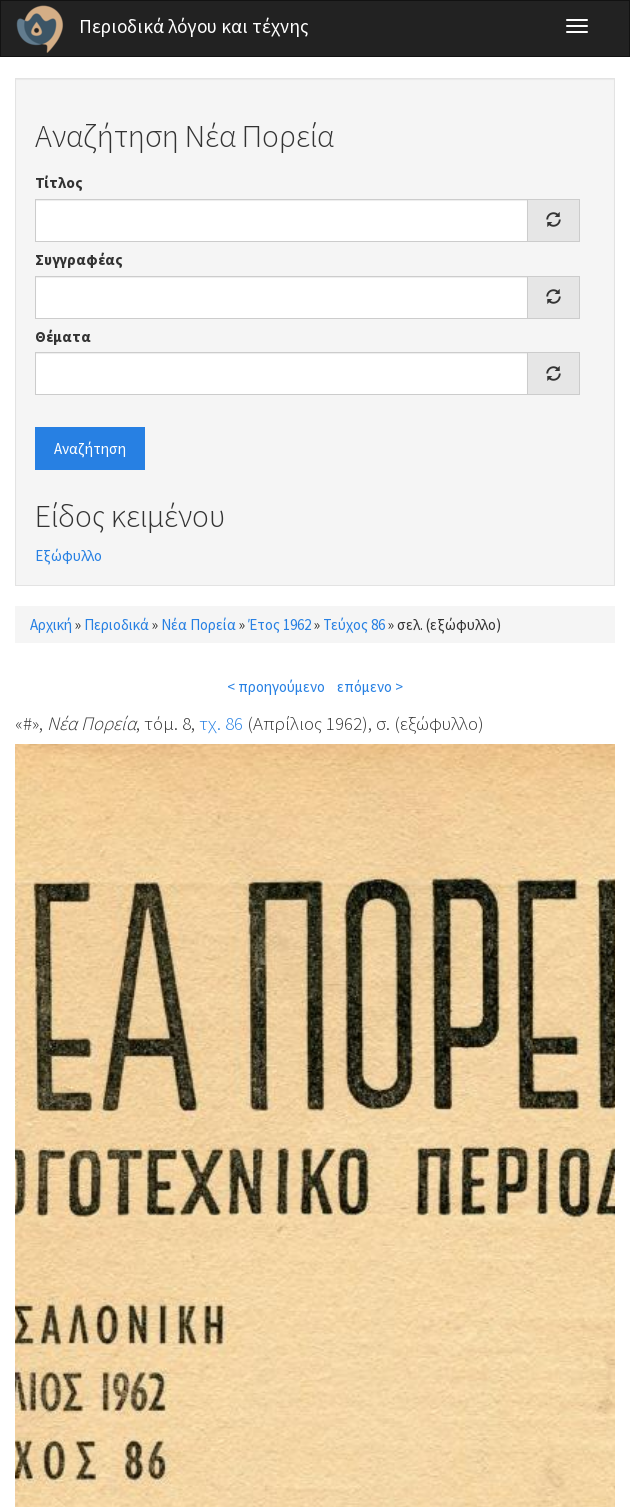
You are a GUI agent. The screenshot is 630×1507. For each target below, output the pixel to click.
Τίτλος (59, 182)
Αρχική (51, 624)
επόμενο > (370, 686)
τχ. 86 (221, 723)
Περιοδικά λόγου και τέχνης (194, 26)
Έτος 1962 (279, 624)
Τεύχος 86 (354, 624)
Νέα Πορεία (198, 624)
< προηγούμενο (276, 686)
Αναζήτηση (90, 448)
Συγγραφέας (79, 259)
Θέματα (63, 336)
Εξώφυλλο (68, 555)
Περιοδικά (116, 624)
